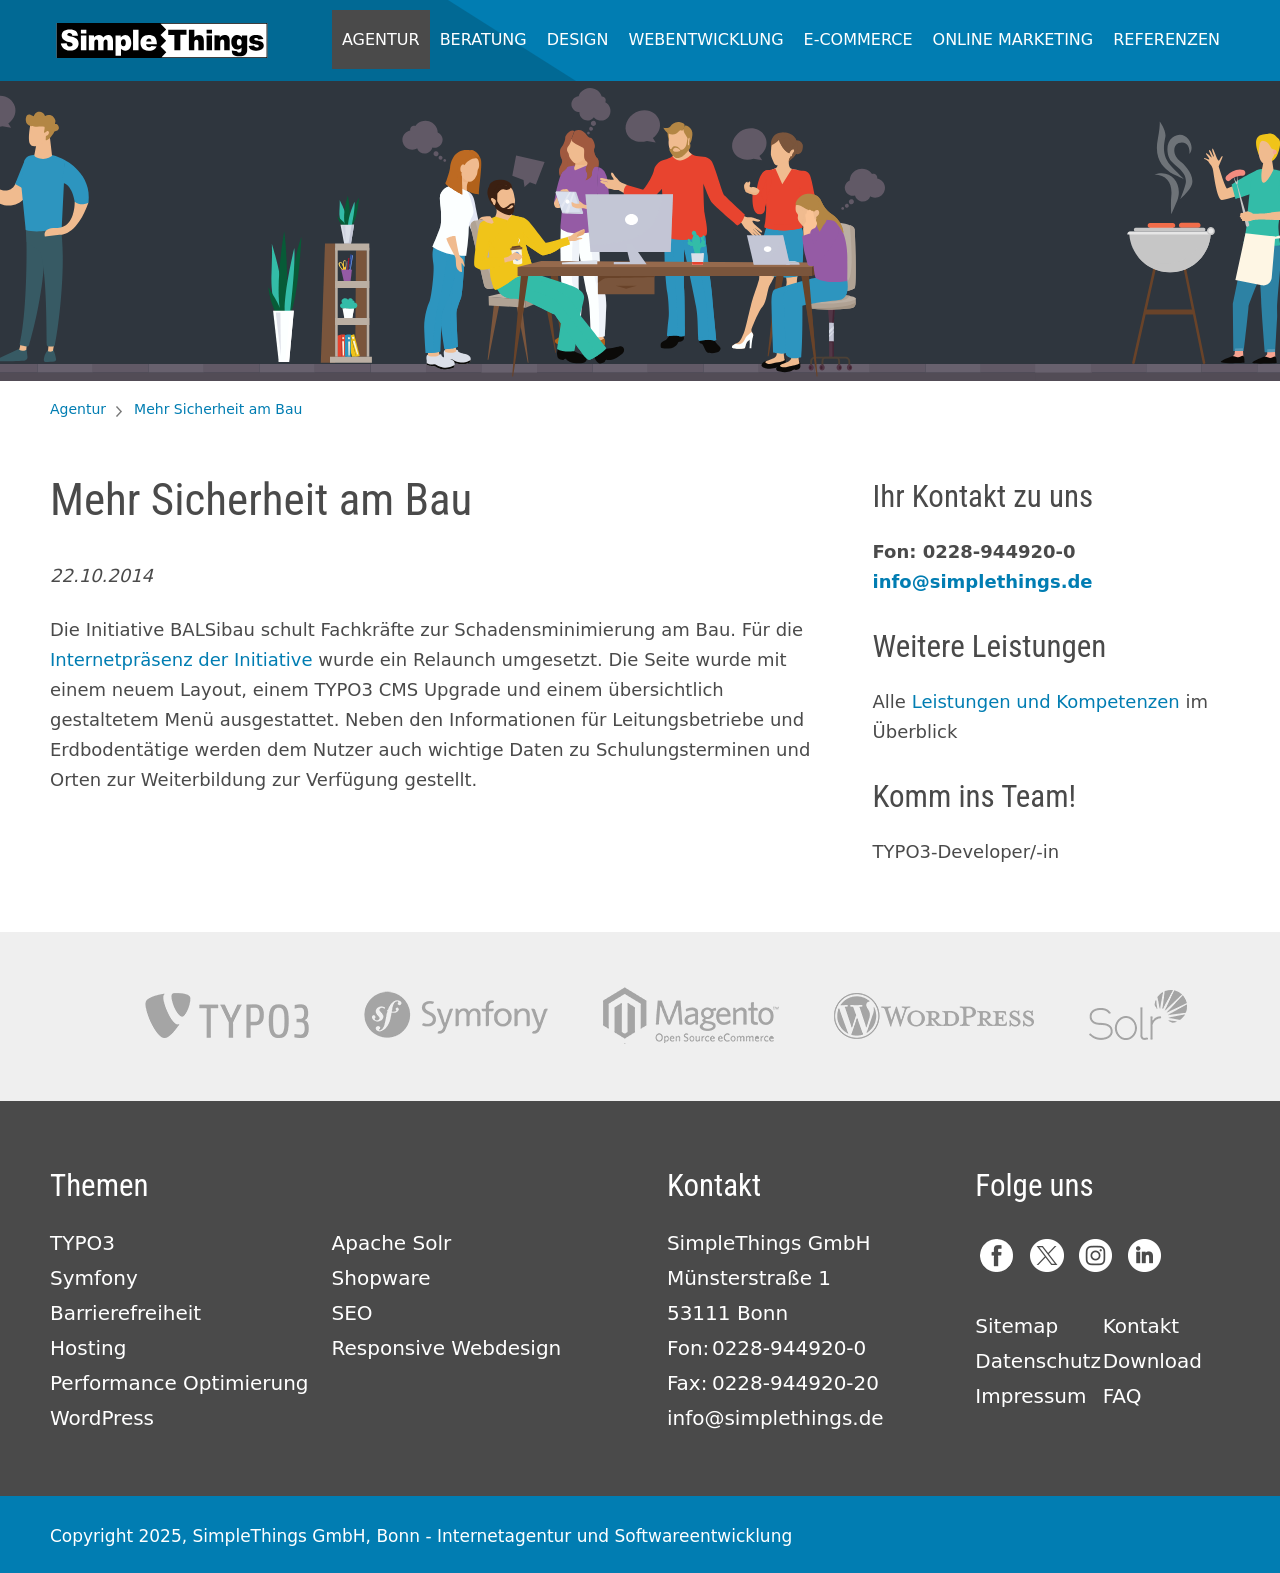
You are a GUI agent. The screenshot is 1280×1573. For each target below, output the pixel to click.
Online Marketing (1013, 39)
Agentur (381, 39)
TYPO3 (227, 1015)
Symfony (456, 1015)
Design (578, 39)
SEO (352, 1313)
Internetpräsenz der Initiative (181, 659)
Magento (691, 1015)
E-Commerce (858, 39)
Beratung (483, 39)
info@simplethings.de (983, 581)
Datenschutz (1038, 1361)
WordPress (102, 1418)
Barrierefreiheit (125, 1313)
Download (1152, 1361)
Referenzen (1166, 39)
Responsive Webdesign (447, 1348)
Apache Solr (1138, 1015)
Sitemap (1016, 1326)
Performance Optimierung (179, 1383)
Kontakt (1141, 1326)
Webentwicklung (705, 39)
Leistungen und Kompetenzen (1046, 701)
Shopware (381, 1278)
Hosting (88, 1348)
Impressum (1030, 1396)
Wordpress (934, 1015)
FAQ (1122, 1396)
